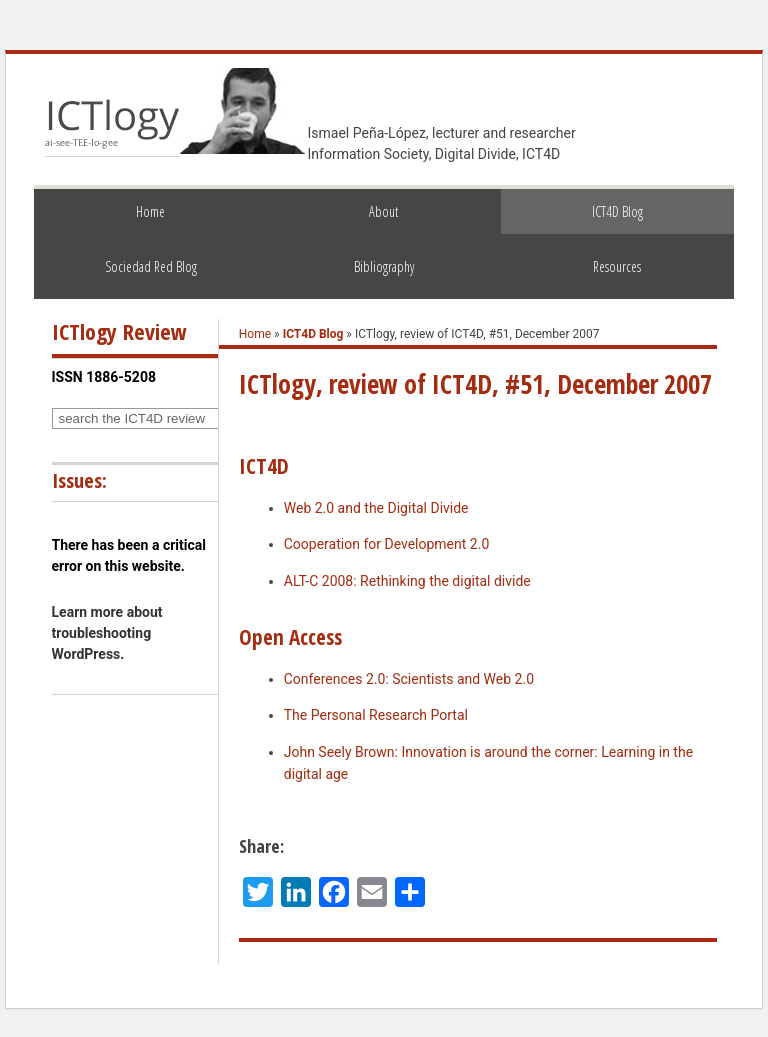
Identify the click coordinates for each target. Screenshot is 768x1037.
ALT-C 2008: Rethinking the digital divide (407, 581)
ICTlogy (112, 123)
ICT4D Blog (617, 211)
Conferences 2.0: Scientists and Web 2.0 (409, 679)
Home (150, 211)
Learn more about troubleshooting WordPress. (107, 633)
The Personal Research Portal (376, 715)
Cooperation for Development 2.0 (387, 544)
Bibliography (384, 266)
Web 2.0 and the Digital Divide (376, 508)
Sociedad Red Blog (151, 266)
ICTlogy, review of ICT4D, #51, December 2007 (475, 384)
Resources (617, 266)
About (383, 211)
